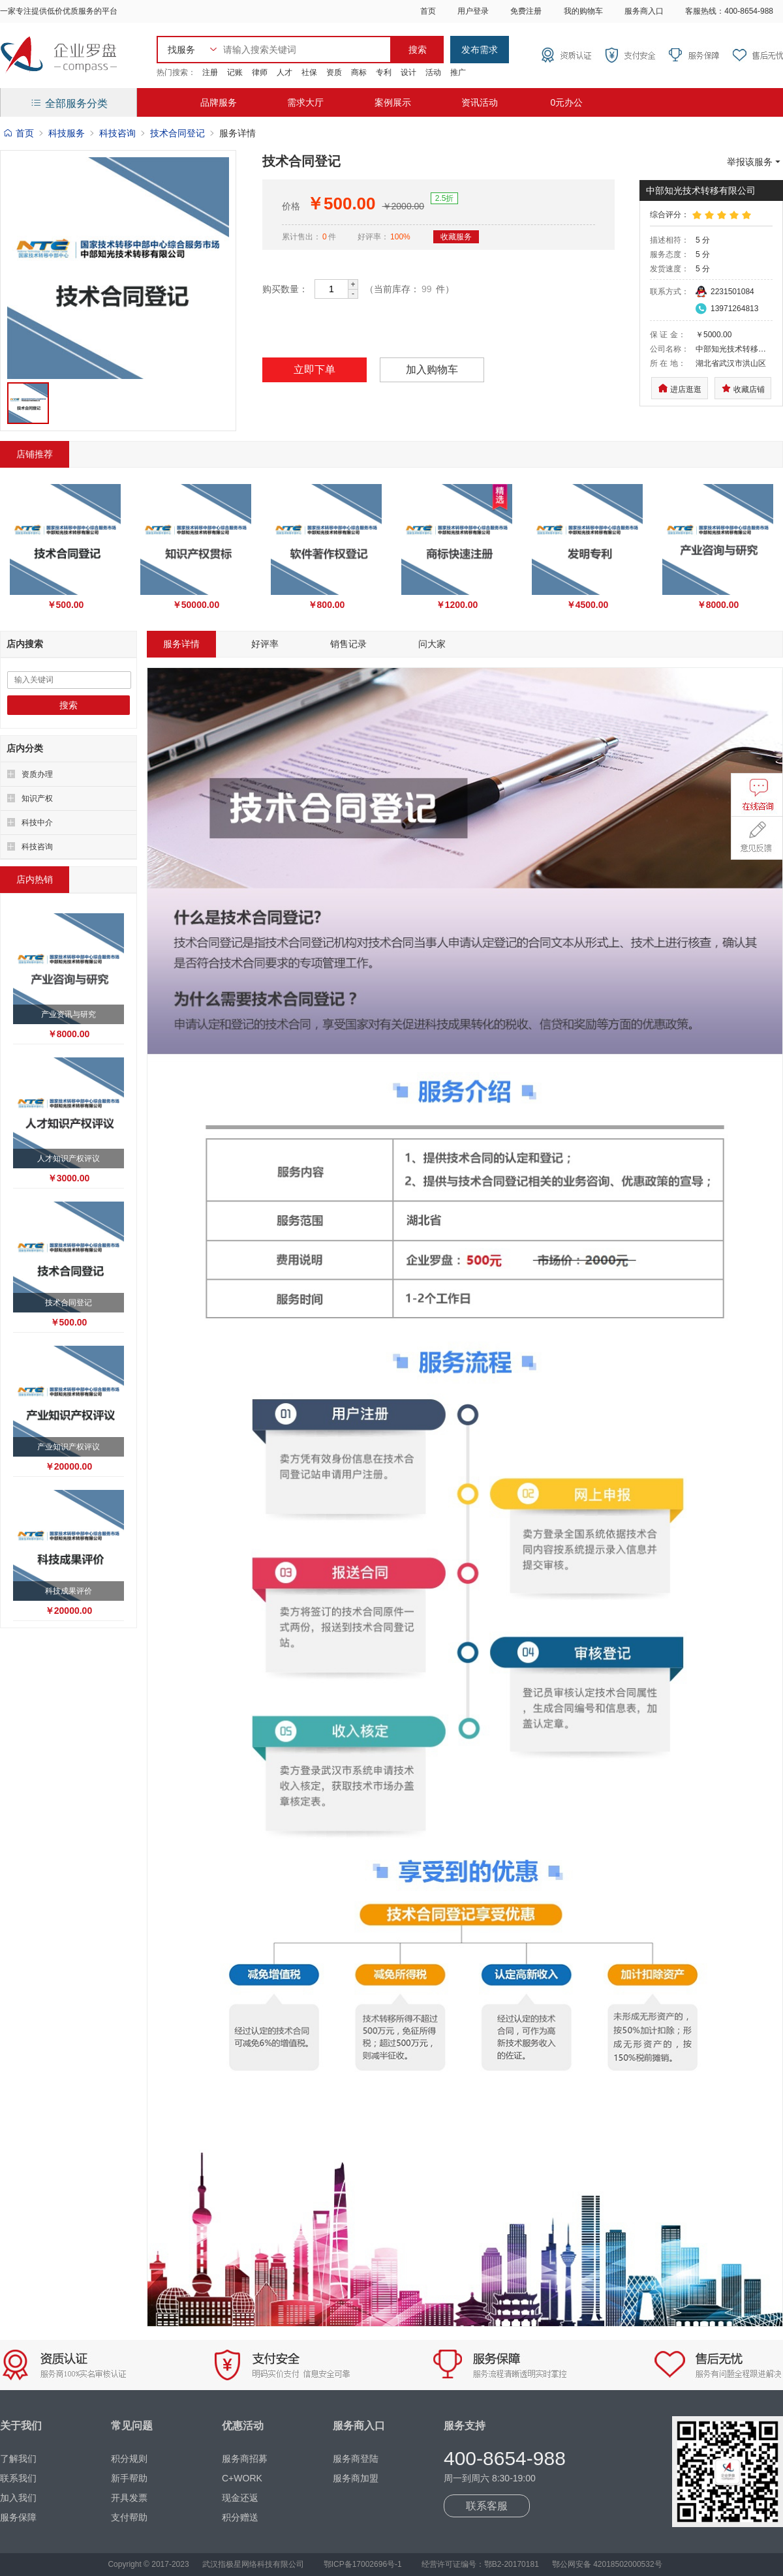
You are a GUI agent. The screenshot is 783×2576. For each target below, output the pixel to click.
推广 (458, 72)
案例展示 (393, 102)
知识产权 (37, 798)
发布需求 (479, 49)
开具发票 (129, 2498)
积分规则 (129, 2458)
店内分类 (25, 748)
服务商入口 (644, 11)
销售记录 (348, 644)
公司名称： (669, 349)
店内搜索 (25, 644)
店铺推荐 (34, 454)
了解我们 (18, 2458)
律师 (260, 72)
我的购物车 (583, 11)
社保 (309, 72)
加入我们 (18, 2498)
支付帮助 (129, 2517)
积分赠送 (240, 2517)
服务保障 (18, 2517)
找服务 (181, 49)
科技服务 (66, 133)
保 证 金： (668, 334)
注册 (210, 72)
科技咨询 (117, 133)
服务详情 (181, 644)
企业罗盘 (58, 55)
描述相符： (669, 240)
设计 (408, 72)
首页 (428, 11)
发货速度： (669, 268)
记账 (235, 72)
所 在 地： (668, 363)
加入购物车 (432, 369)
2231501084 (732, 291)
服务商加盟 (355, 2478)
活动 (433, 72)
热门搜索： (176, 72)
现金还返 (240, 2498)
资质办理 (37, 774)
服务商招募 (245, 2458)
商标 (359, 72)
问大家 (432, 644)
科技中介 (37, 822)
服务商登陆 (355, 2458)
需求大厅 (305, 102)
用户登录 (473, 11)
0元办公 (566, 102)
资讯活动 (479, 102)
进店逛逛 (679, 388)
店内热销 (34, 879)
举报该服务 (755, 162)
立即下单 (314, 369)
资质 (334, 72)
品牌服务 (218, 102)
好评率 (265, 644)
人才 (284, 72)
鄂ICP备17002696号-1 (363, 2564)
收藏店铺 (743, 388)
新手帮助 (129, 2478)
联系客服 (487, 2505)
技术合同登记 (177, 133)
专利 (384, 72)
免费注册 (526, 11)
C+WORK (242, 2478)
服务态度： (669, 254)
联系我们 (18, 2478)
